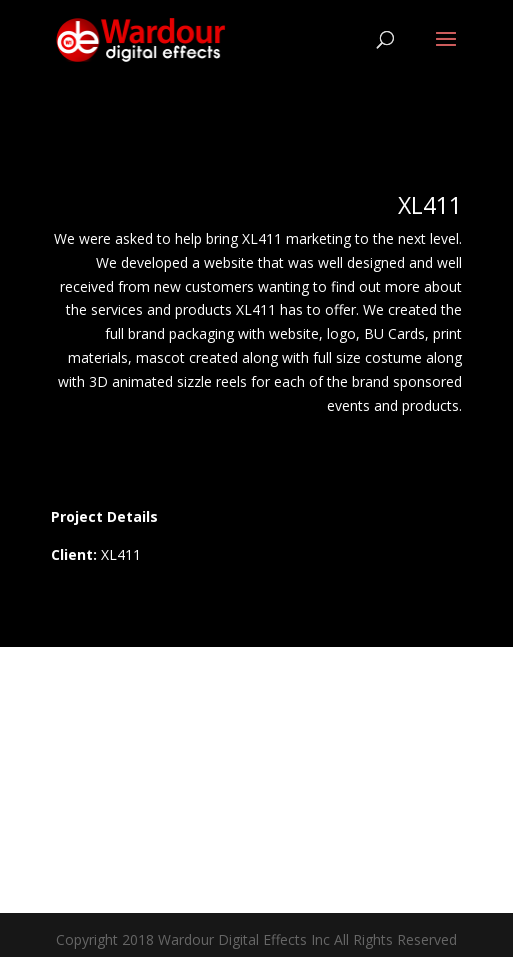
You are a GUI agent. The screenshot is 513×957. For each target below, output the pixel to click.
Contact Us (256, 807)
